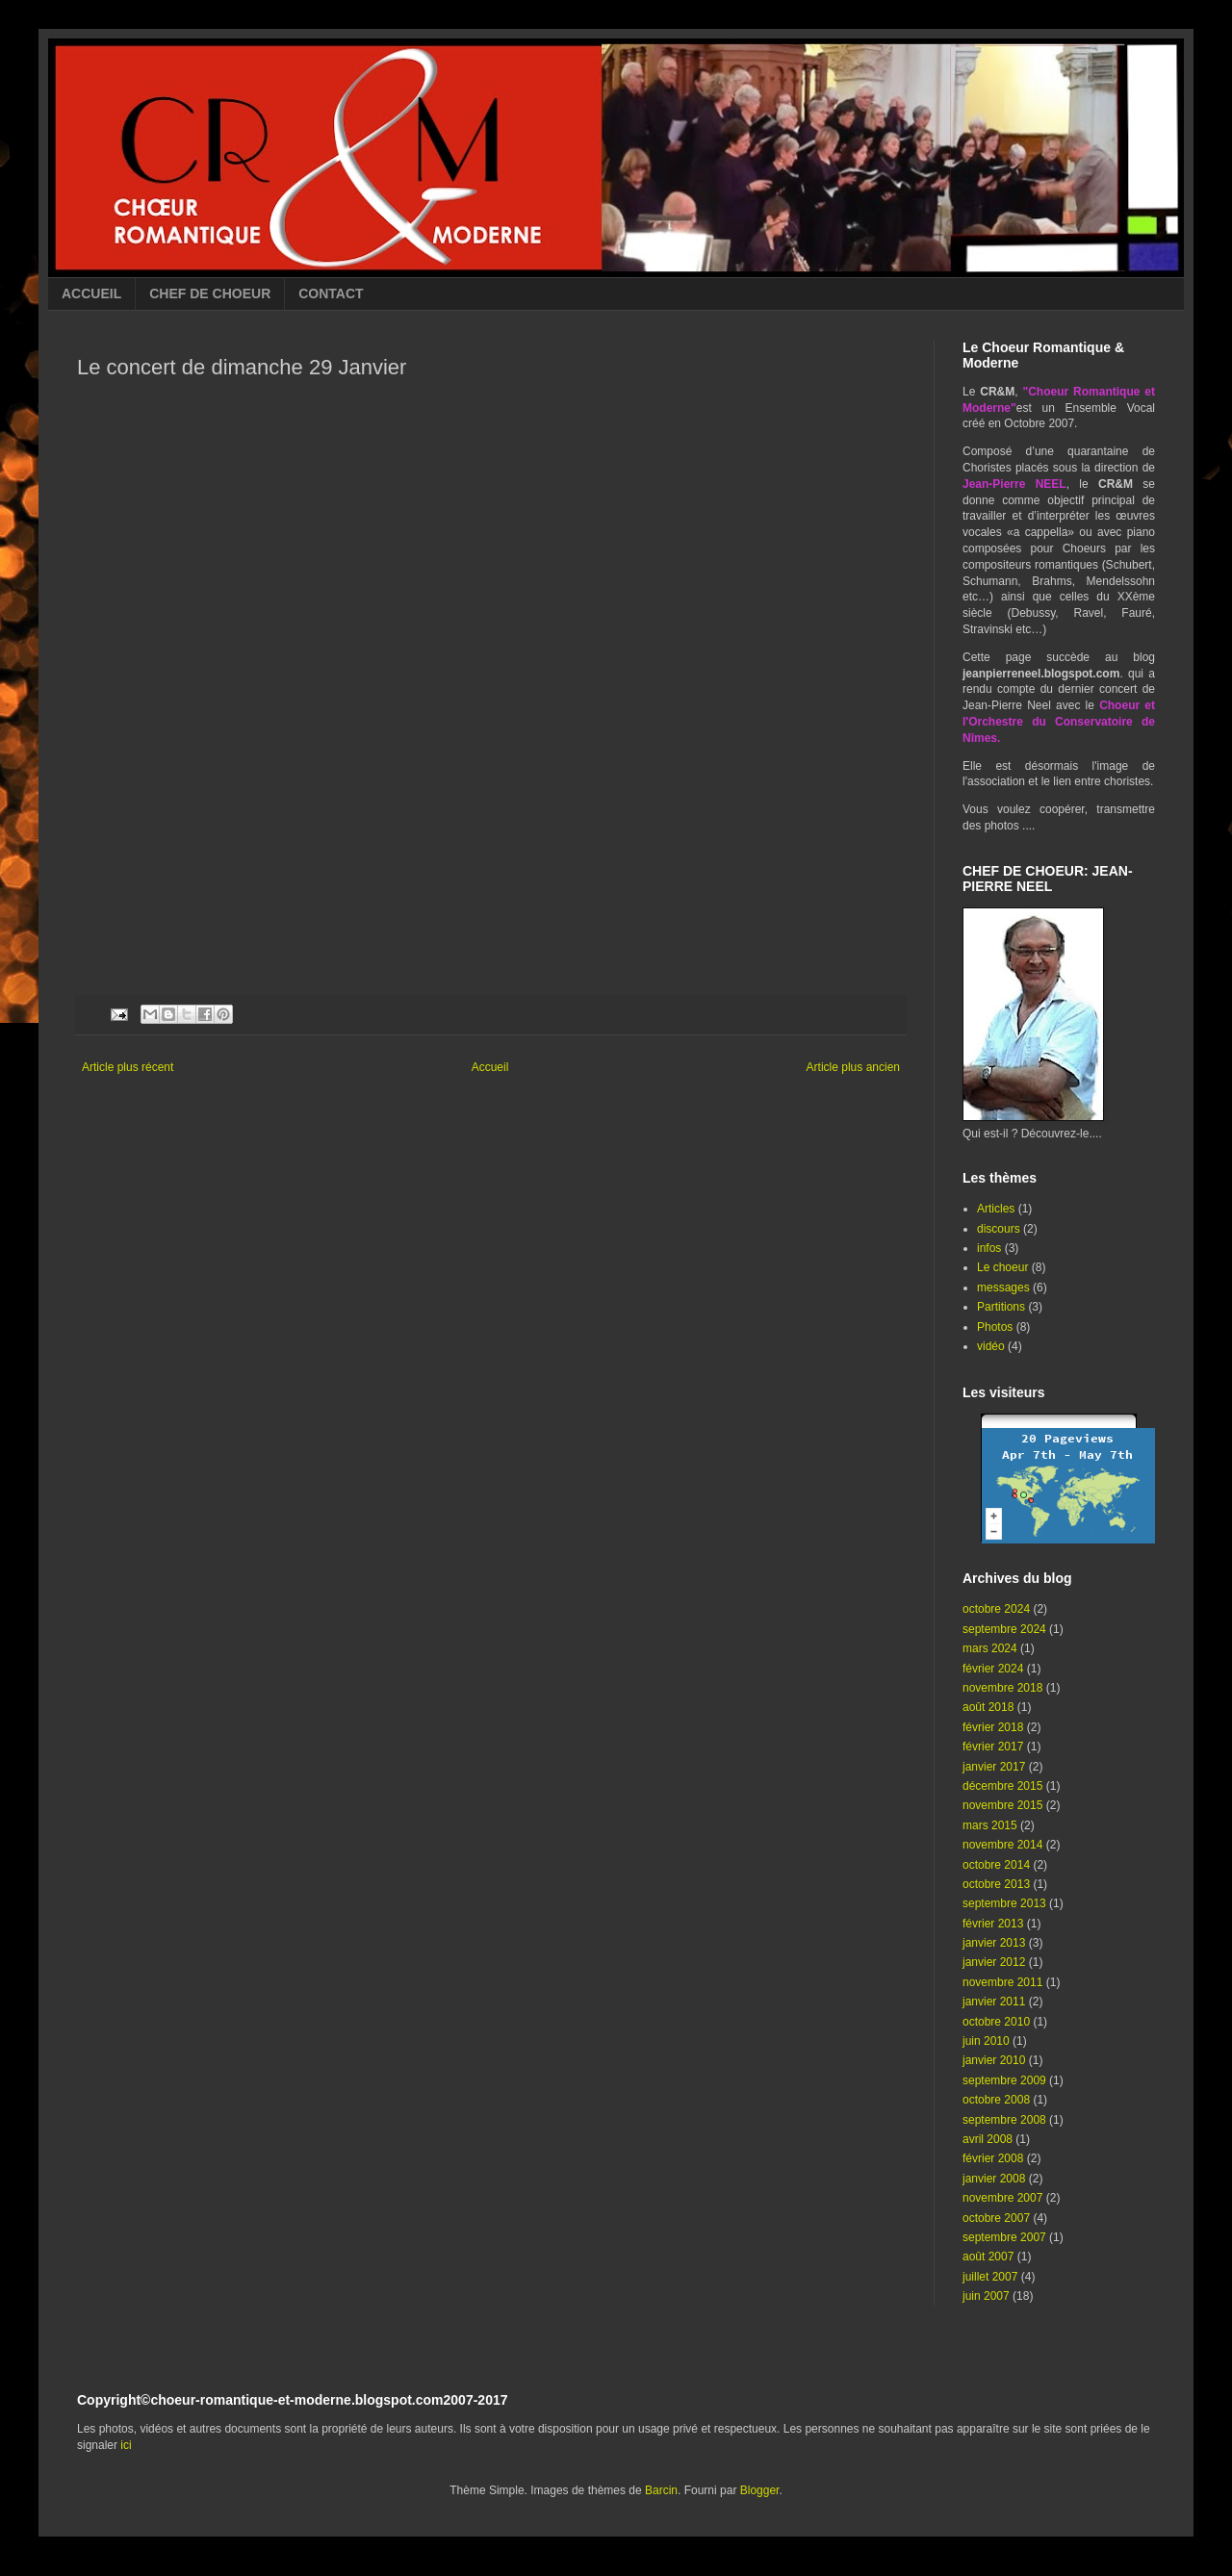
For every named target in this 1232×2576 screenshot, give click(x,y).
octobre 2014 (996, 1865)
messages (1003, 1287)
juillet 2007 (989, 2276)
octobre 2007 (996, 2218)
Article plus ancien (853, 1067)
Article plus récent (127, 1067)
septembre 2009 (1004, 2080)
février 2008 (992, 2158)
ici (125, 2445)
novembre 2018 (1002, 1688)
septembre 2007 (1004, 2237)
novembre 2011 (1002, 1982)
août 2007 (988, 2256)
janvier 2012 (993, 1962)
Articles (995, 1208)
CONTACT (330, 293)
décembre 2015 (1002, 1786)
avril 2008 (987, 2139)
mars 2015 (989, 1825)
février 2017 (992, 1746)
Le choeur (1002, 1267)
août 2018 (988, 1707)
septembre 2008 (1004, 2120)
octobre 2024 (996, 1609)
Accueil (490, 1067)
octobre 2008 (996, 2099)
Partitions (1001, 1307)
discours (998, 1229)
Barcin (661, 2490)
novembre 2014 (1002, 1844)
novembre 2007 (1002, 2198)
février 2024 (992, 1668)
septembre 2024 (1004, 1629)
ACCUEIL (91, 293)
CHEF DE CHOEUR (209, 293)
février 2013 (992, 1923)
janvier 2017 (993, 1766)
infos (989, 1248)
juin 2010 (986, 2041)
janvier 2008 (993, 2178)
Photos (995, 1327)
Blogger (760, 2490)
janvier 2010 (993, 2060)
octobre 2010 (996, 2021)
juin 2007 (986, 2296)
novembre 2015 (1002, 1805)
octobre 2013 (996, 1884)
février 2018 (992, 1727)
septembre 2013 (1004, 1903)
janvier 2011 (993, 2001)
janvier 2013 (993, 1943)
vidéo (991, 1346)
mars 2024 (989, 1648)
